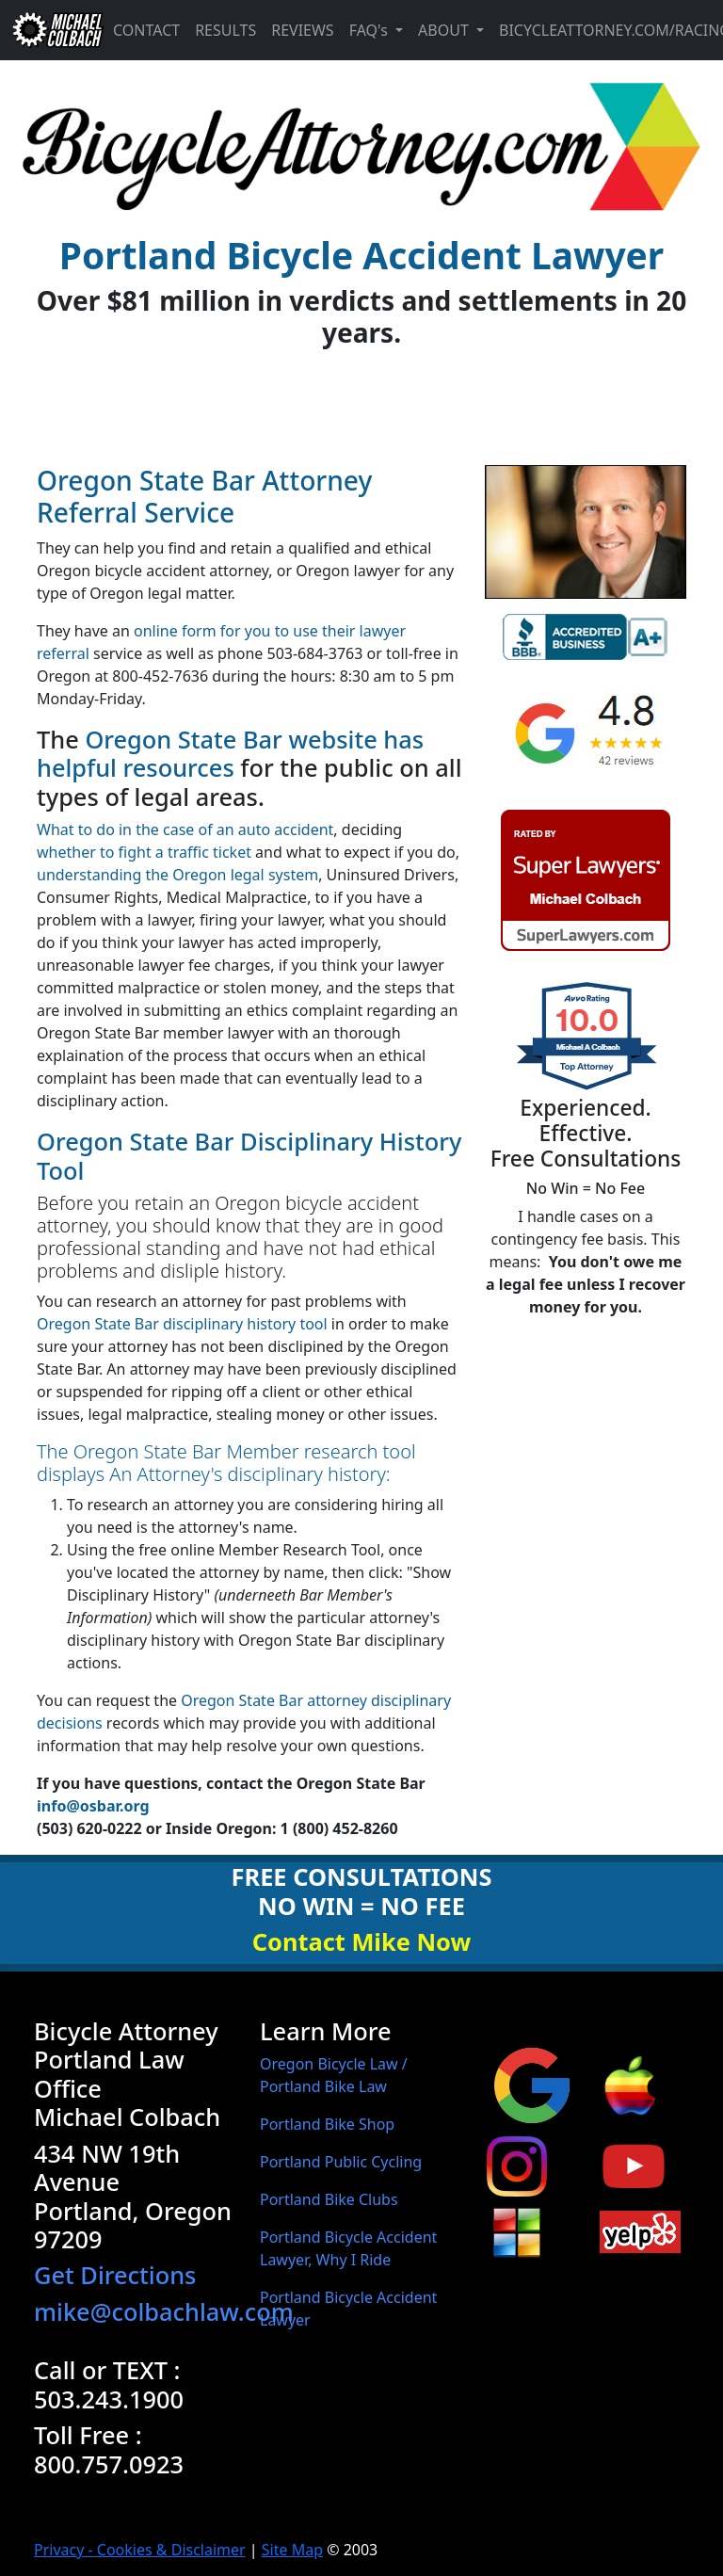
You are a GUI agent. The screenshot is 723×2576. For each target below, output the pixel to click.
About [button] (445, 30)
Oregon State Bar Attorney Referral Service (204, 496)
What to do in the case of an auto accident (185, 829)
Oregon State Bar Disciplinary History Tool (249, 1155)
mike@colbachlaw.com (164, 2311)
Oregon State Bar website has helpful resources (230, 753)
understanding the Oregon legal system (177, 874)
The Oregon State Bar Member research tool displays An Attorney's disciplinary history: (226, 1463)
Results (225, 30)
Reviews (302, 30)
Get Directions (115, 2275)
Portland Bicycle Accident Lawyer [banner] (361, 255)
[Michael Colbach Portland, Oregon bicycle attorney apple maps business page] (630, 2083)
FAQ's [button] (370, 30)
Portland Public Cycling (341, 2161)
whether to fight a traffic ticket (144, 852)
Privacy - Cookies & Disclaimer (140, 2549)
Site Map (292, 2549)
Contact (146, 30)
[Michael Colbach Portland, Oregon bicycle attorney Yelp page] (640, 2230)
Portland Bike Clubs (329, 2199)
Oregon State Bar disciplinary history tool (182, 1323)
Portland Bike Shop (327, 2124)
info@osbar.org (93, 1805)
